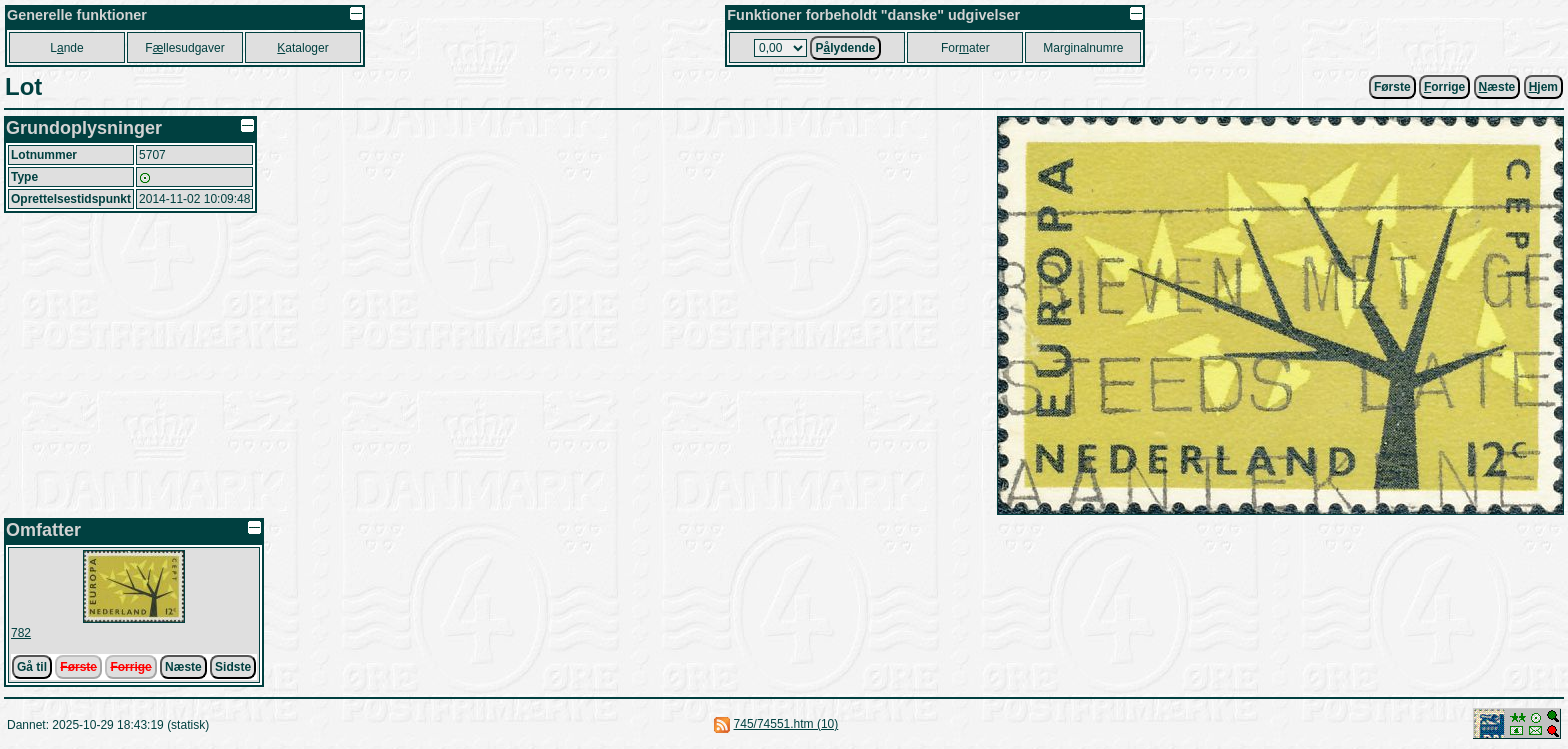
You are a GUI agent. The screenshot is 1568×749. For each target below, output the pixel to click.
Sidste (233, 667)
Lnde (66, 48)
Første (1392, 87)
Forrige (130, 667)
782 (21, 633)
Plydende (845, 48)
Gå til (32, 667)
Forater (965, 48)
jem (1543, 87)
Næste (183, 667)
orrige (1444, 87)
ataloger (302, 48)
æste (1497, 87)
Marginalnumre (1083, 48)
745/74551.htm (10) (786, 724)
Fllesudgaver (184, 48)
